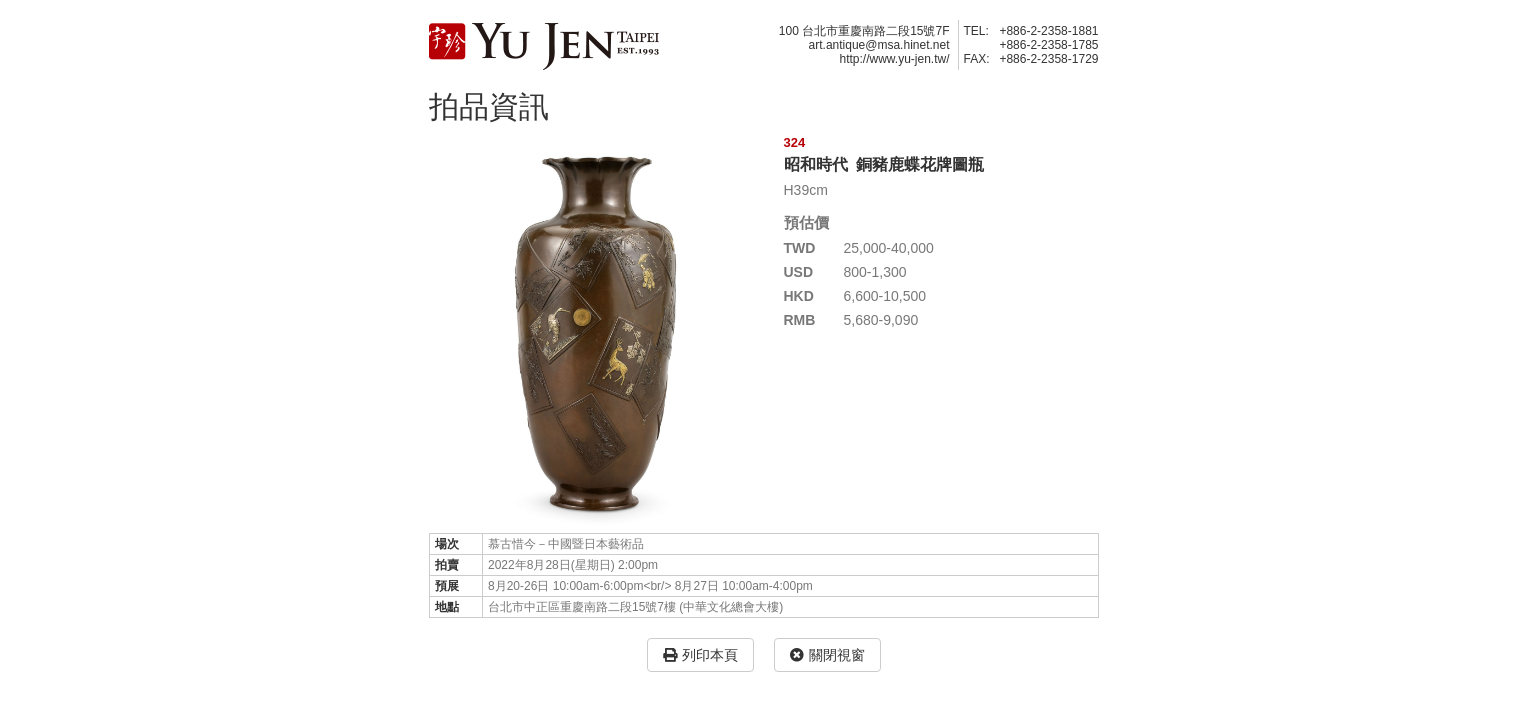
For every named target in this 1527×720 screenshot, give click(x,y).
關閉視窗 (827, 655)
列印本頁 (700, 655)
